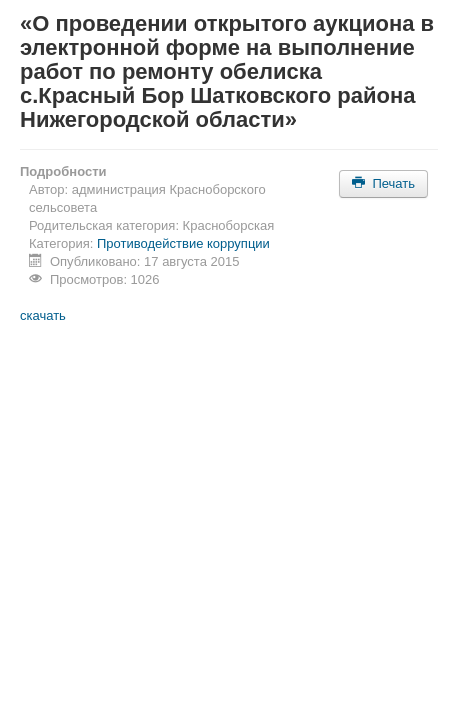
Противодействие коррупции (183, 243)
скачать (43, 315)
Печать (383, 183)
